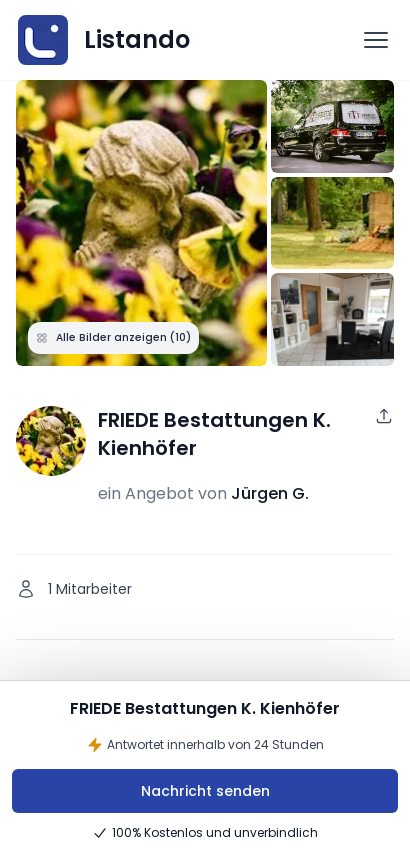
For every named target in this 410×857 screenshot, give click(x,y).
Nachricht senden (205, 791)
